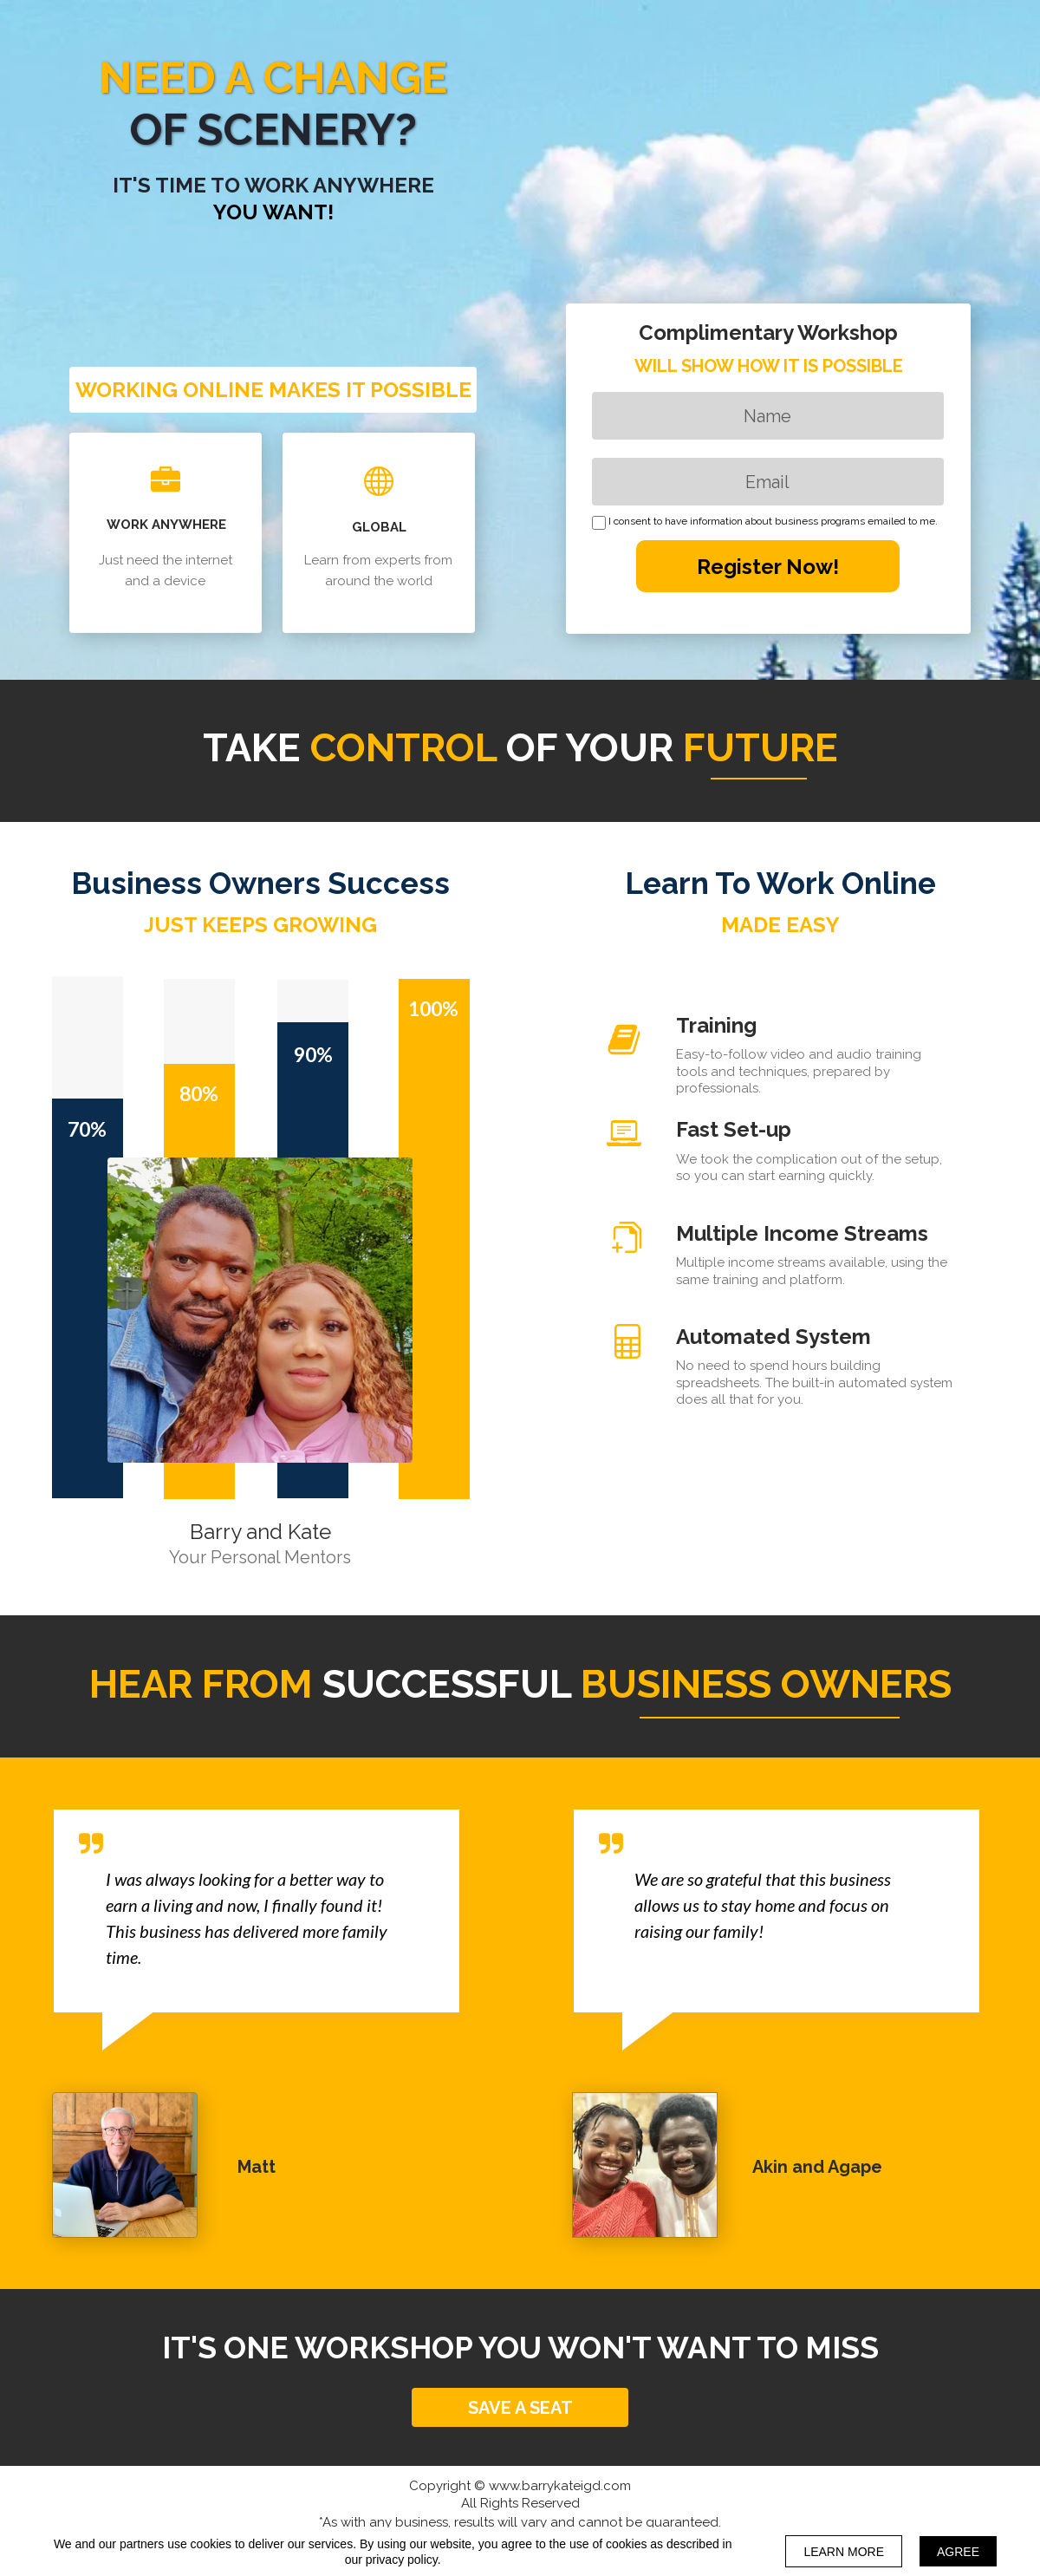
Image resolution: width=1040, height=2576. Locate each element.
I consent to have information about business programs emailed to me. (773, 521)
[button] (520, 2407)
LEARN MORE (843, 2552)
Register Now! (768, 566)
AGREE (958, 2552)
